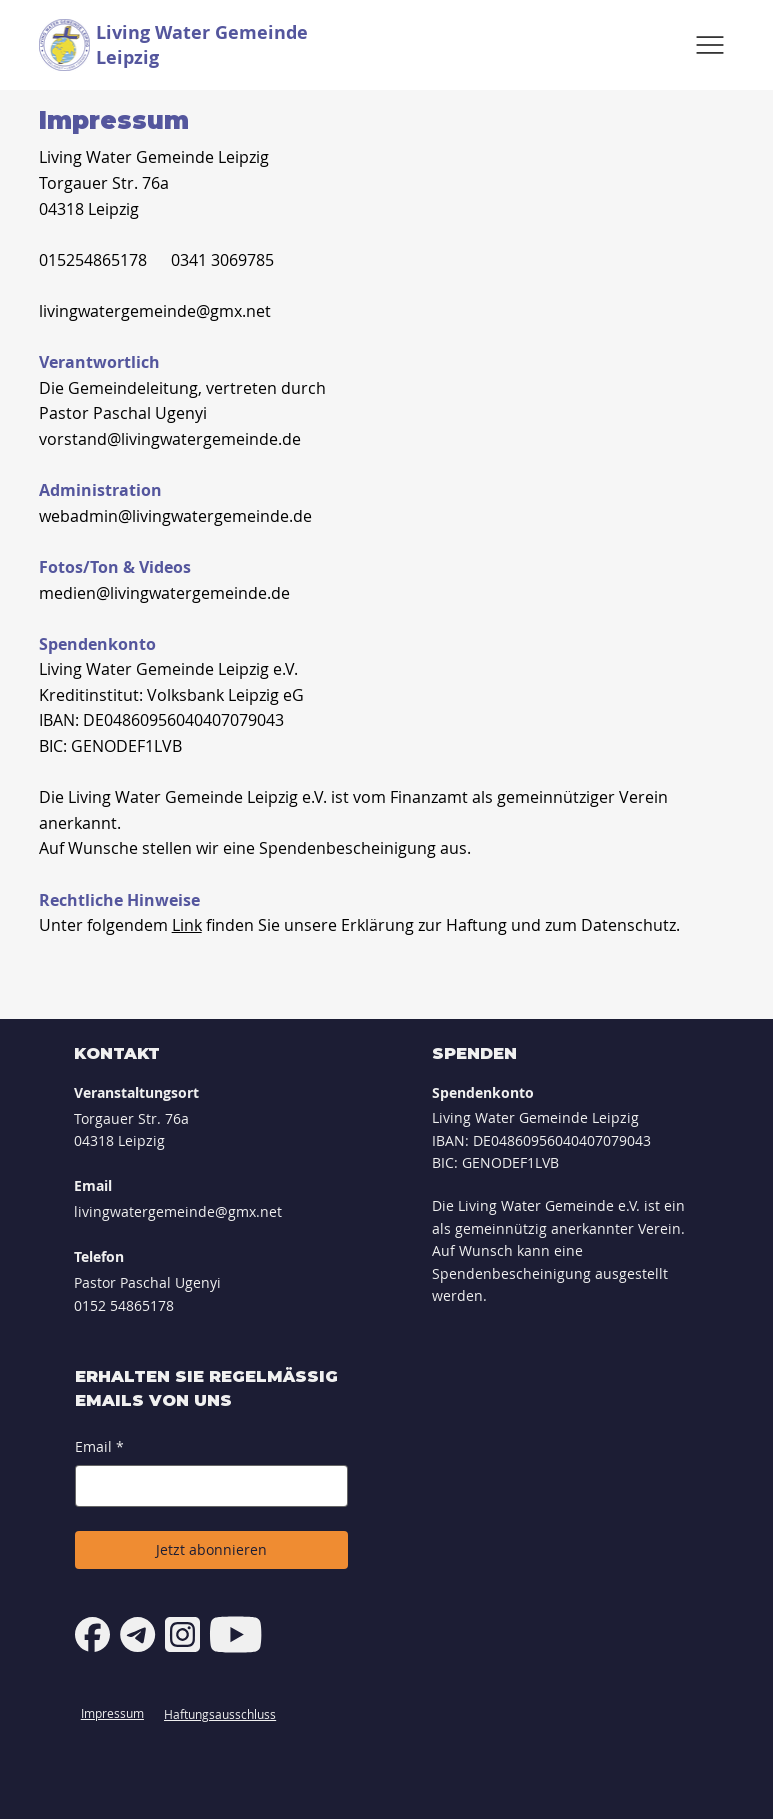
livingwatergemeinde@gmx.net (155, 311)
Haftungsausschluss (220, 1714)
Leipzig (127, 57)
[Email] (205, 1486)
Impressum (112, 1713)
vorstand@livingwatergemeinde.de (170, 439)
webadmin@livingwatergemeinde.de (175, 516)
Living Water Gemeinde (202, 32)
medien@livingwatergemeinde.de (164, 593)
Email (99, 1447)
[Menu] (710, 45)
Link (187, 925)
